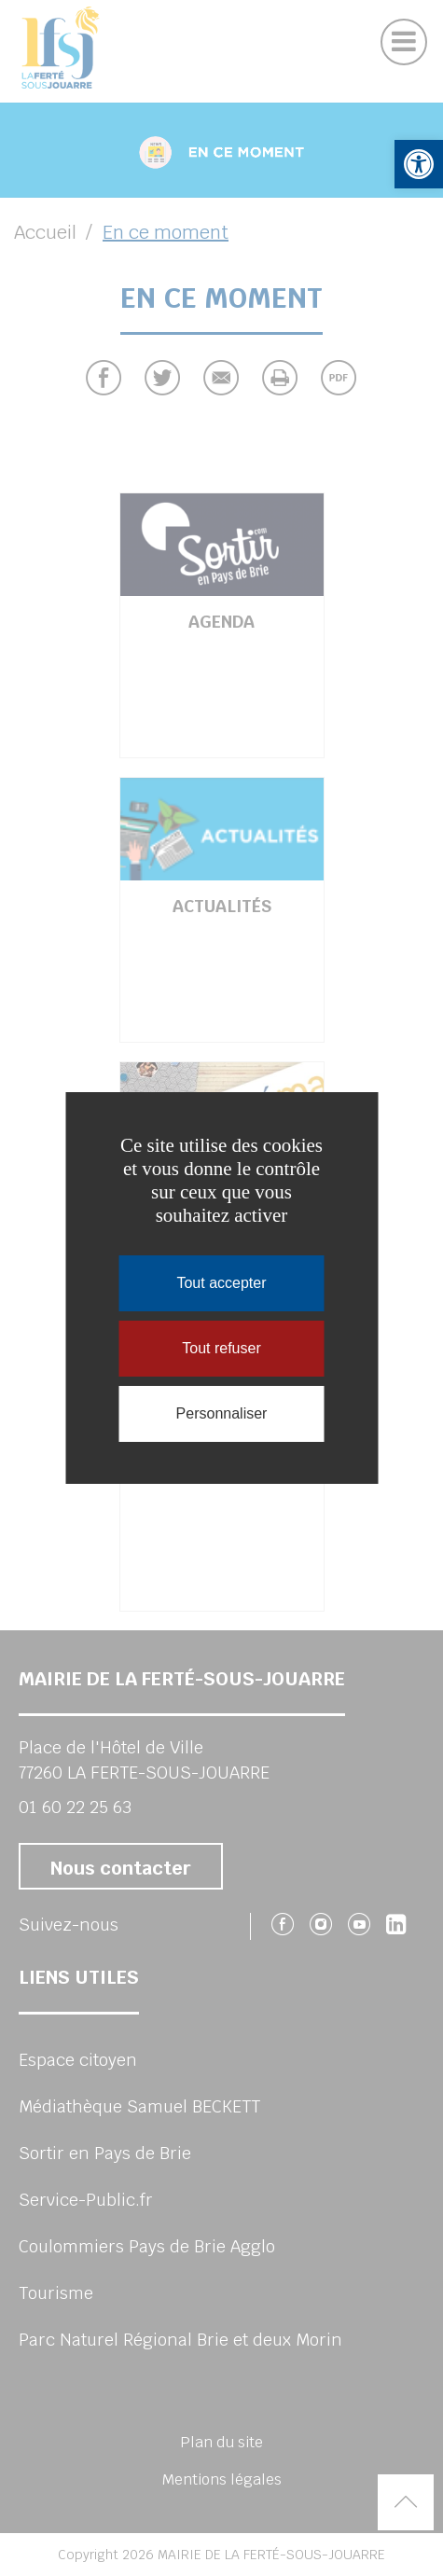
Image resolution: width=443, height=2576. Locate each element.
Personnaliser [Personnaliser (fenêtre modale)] (222, 1413)
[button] (419, 164)
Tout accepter (221, 1283)
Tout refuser (221, 1348)
